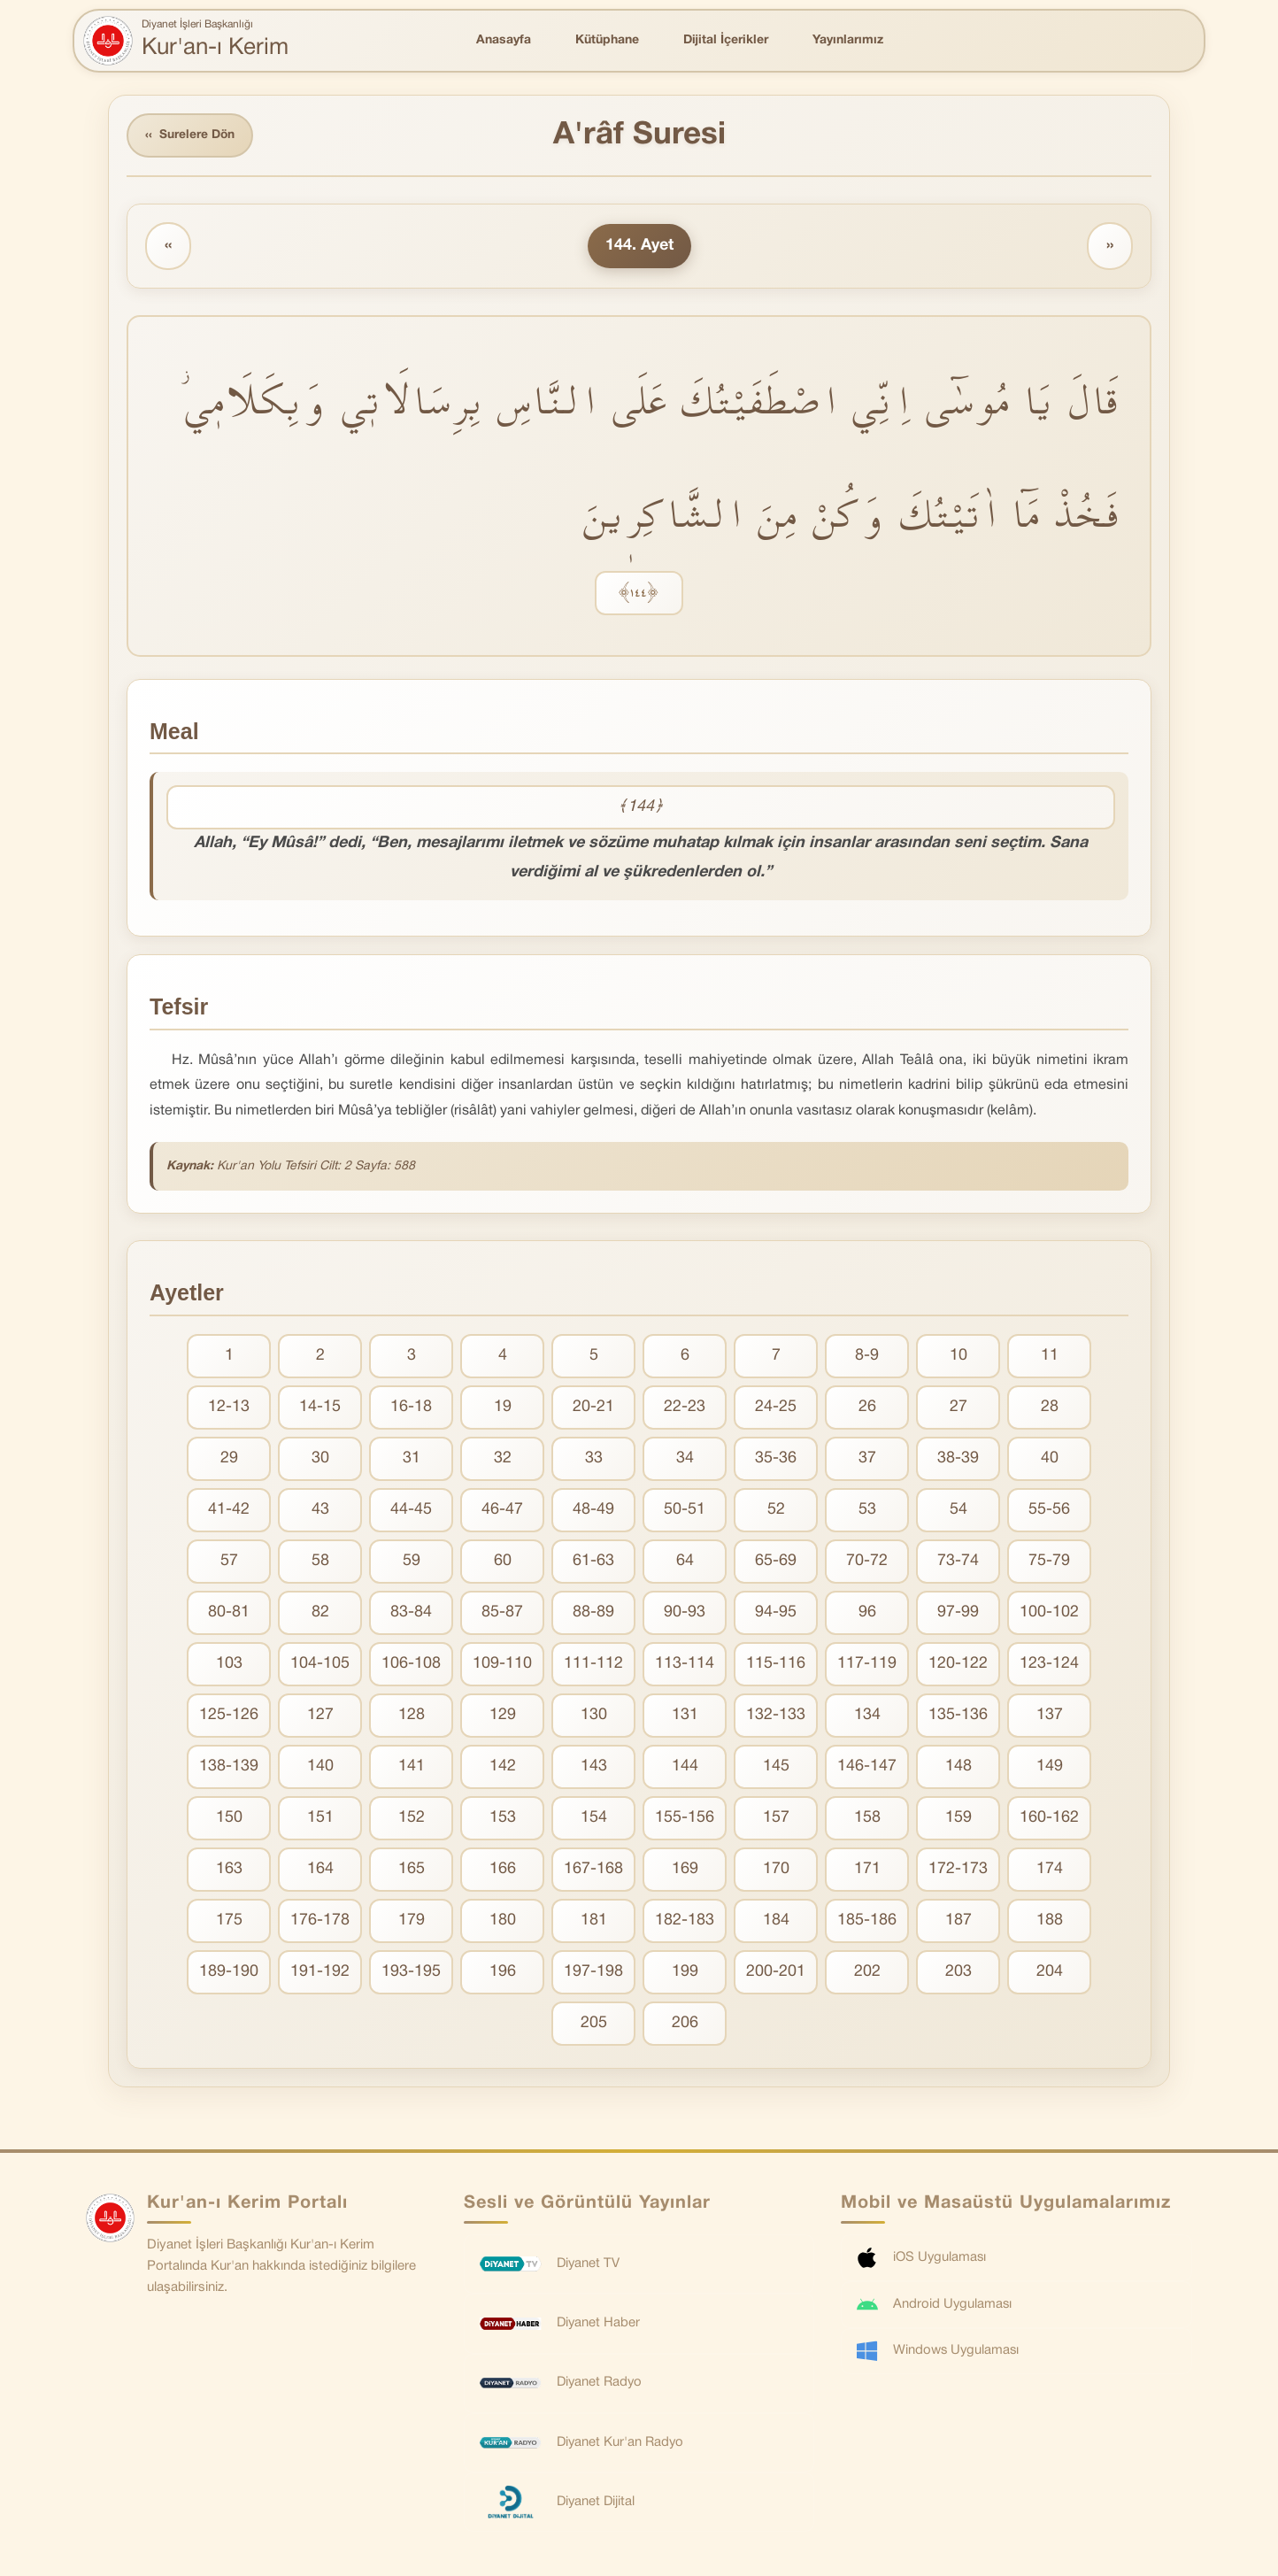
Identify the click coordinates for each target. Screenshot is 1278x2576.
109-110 (502, 1664)
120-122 (958, 1664)
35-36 (776, 1459)
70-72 (867, 1562)
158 (867, 1818)
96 (867, 1613)
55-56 (1049, 1510)
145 (776, 1767)
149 (1049, 1767)
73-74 (958, 1562)
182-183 (684, 1921)
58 (320, 1562)
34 (685, 1459)
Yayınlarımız (847, 40)
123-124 (1049, 1664)
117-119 (867, 1664)
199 (685, 1972)
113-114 (684, 1664)
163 (229, 1870)
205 (594, 2024)
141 (411, 1767)
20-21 (593, 1407)
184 (776, 1921)
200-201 (775, 1972)
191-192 (320, 1972)
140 (320, 1767)
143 (594, 1767)
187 (958, 1921)
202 (867, 1972)
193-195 (411, 1972)
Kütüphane (607, 40)
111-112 (593, 1664)
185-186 (867, 1921)
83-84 (411, 1613)
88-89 (593, 1613)
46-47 (502, 1510)
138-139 (228, 1767)
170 (776, 1870)
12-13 (229, 1407)
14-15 (320, 1407)
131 (685, 1716)
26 (867, 1407)
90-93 (684, 1613)
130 (594, 1716)
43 (320, 1510)
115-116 (775, 1664)
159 (958, 1818)
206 (685, 2024)
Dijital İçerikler (725, 40)
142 (502, 1767)
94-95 (776, 1613)
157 (776, 1818)
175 (229, 1921)
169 (685, 1870)
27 (958, 1407)
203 (958, 1972)
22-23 (684, 1407)
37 (867, 1459)
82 (320, 1613)
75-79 (1049, 1562)
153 (502, 1818)
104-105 (320, 1664)
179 (411, 1921)
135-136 (958, 1716)
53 (867, 1510)
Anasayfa (503, 40)
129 (502, 1716)
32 (503, 1459)
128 (411, 1716)
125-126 (228, 1716)
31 (411, 1459)
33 (594, 1459)
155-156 (684, 1818)
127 (320, 1716)
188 (1049, 1921)
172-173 (958, 1870)
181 (594, 1921)
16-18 (411, 1407)
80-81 (229, 1613)
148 (958, 1767)
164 (320, 1870)
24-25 (776, 1407)
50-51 (684, 1510)
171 (867, 1870)
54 (958, 1510)
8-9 (867, 1356)
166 (502, 1870)
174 (1049, 1870)
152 (411, 1818)
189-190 (228, 1972)
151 (320, 1818)
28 (1050, 1407)
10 (958, 1356)
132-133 (775, 1716)
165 (411, 1870)
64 (685, 1562)
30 (320, 1459)
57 (229, 1562)
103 (229, 1664)
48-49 (593, 1510)
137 (1049, 1716)
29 (229, 1459)
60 (503, 1562)
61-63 (593, 1562)
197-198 (593, 1972)
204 (1049, 1972)
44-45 (411, 1510)
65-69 (776, 1562)
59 (411, 1562)
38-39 (958, 1459)
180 (502, 1921)
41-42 (229, 1510)
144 (685, 1767)
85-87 (502, 1613)
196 (502, 1972)
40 (1050, 1459)
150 (229, 1818)
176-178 (320, 1921)
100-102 (1049, 1613)
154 (594, 1818)
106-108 (411, 1664)
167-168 (593, 1870)
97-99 (958, 1613)
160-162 (1049, 1818)
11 (1050, 1356)
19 (503, 1407)
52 (776, 1510)
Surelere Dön (191, 136)
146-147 (867, 1767)
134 (867, 1716)
